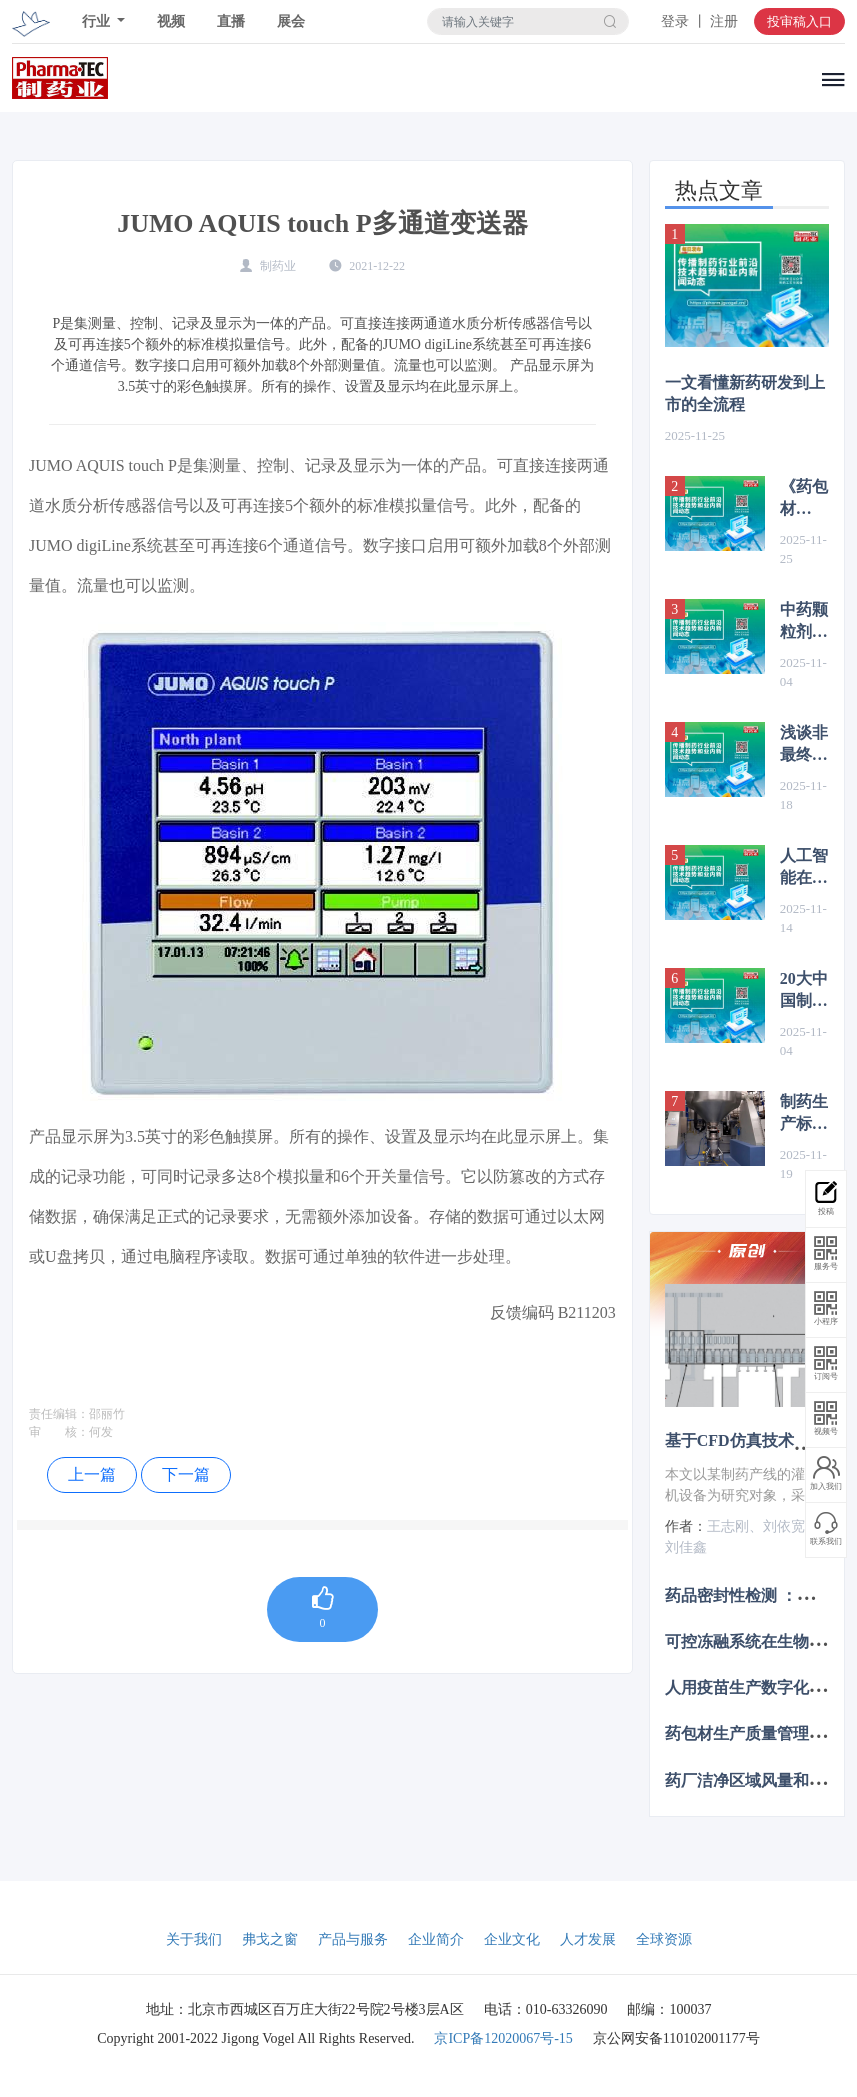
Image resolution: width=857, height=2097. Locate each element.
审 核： (59, 1432)
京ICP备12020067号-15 (503, 2038)
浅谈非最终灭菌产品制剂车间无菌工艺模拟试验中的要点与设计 (804, 745)
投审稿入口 (799, 21)
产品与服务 (353, 1939)
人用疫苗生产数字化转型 (753, 1687)
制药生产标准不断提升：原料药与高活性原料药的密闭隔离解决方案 (804, 1114)
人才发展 (588, 1939)
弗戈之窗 (270, 1939)
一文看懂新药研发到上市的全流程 (745, 393)
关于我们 (194, 1939)
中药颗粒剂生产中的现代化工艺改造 (804, 622)
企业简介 (436, 1939)
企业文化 (512, 1939)
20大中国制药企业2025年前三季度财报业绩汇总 (804, 991)
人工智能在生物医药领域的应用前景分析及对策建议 (804, 868)
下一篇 (186, 1474)
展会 (291, 21)
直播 (231, 21)
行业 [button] (98, 21)
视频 (171, 21)
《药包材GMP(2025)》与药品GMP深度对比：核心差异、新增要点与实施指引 (804, 499)
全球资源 (664, 1939)
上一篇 (92, 1474)
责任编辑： (59, 1414)
